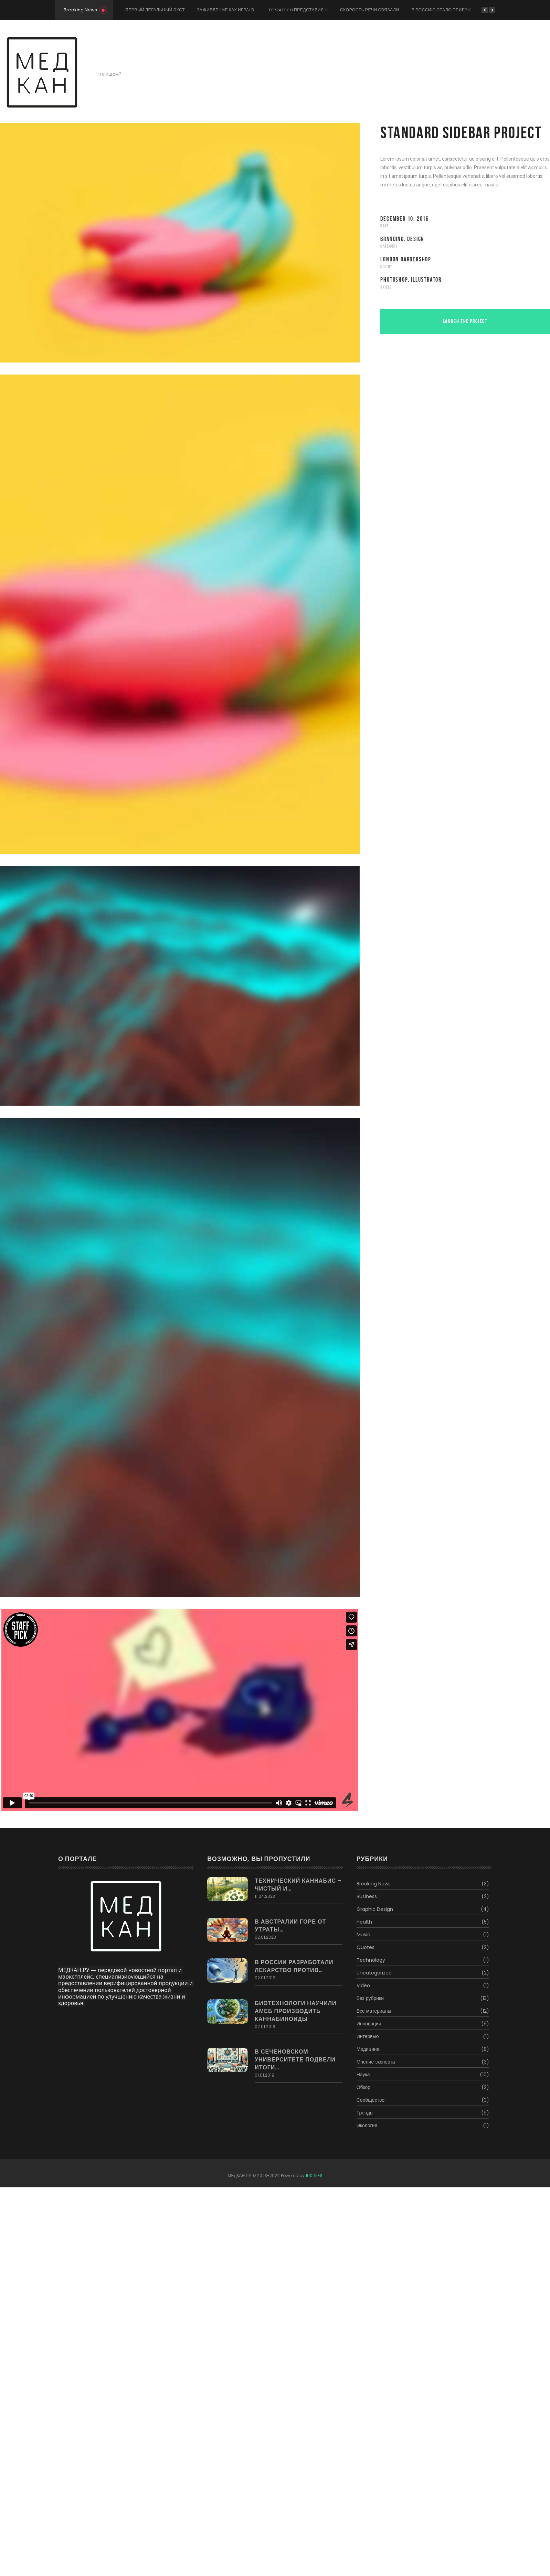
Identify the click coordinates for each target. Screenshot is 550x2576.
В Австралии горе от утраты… (290, 1926)
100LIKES (314, 2175)
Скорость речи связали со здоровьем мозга (396, 9)
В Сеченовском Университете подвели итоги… (295, 2059)
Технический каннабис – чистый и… (298, 1885)
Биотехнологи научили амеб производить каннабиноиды (295, 2011)
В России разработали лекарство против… (294, 1966)
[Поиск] (171, 74)
